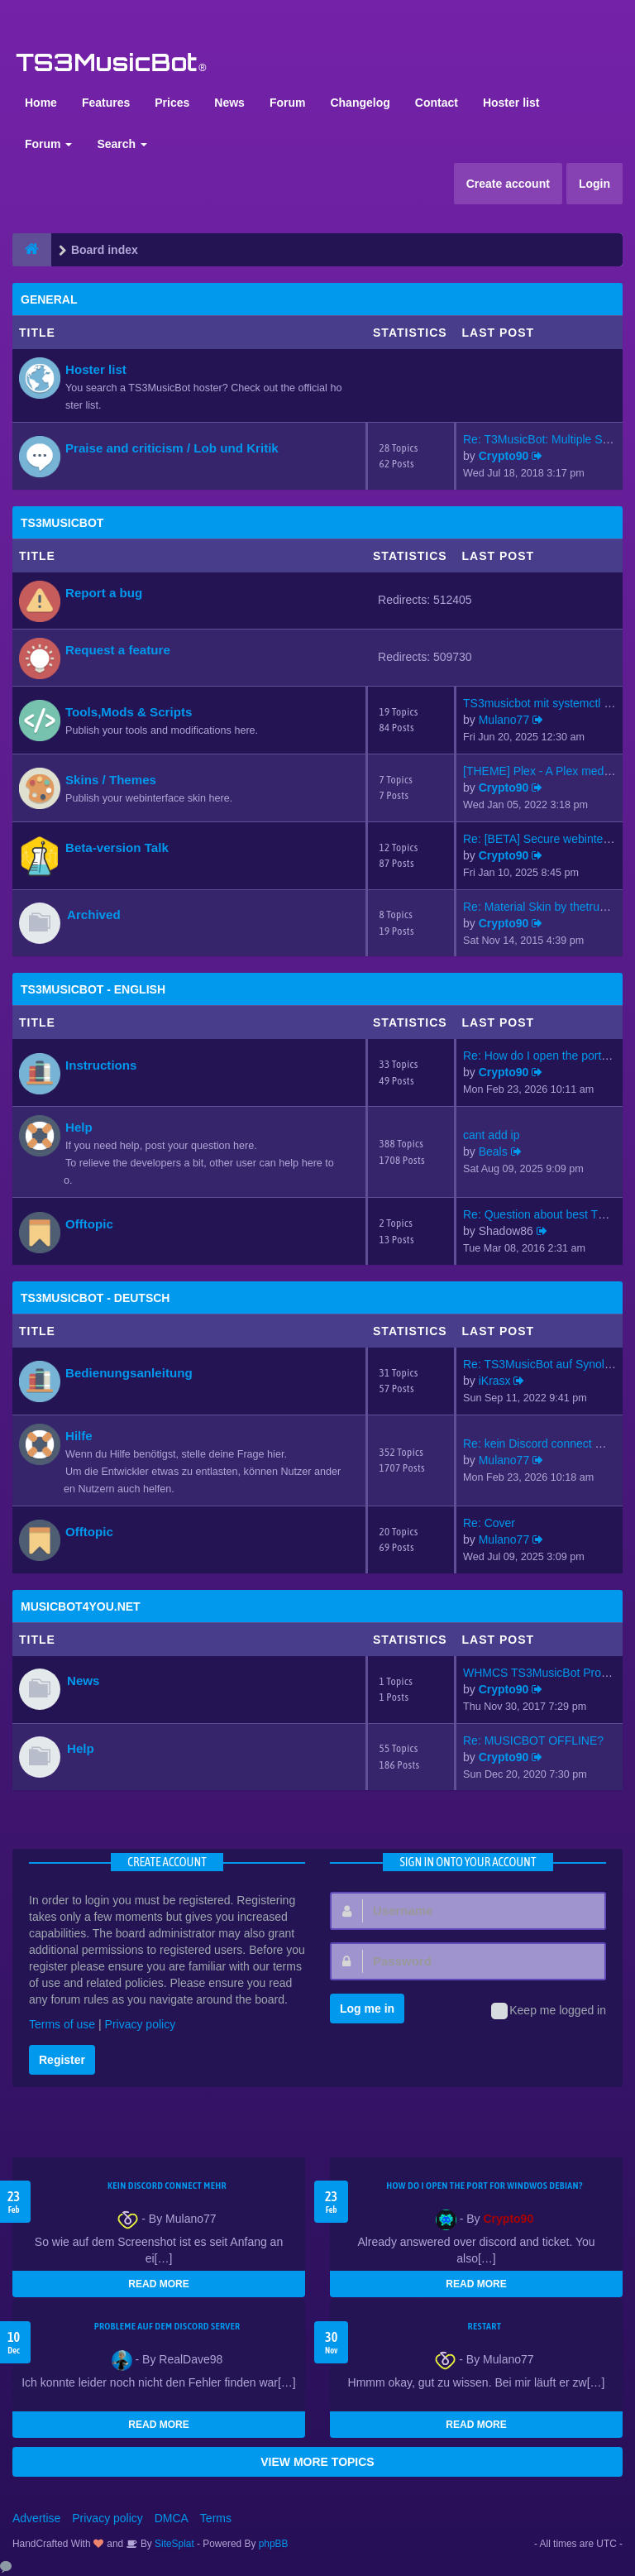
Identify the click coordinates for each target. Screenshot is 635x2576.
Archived (94, 914)
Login (594, 183)
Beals (493, 1151)
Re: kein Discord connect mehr (542, 1443)
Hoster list (511, 102)
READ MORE (158, 2284)
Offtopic (89, 1224)
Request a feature (117, 650)
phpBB (274, 2544)
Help (79, 1127)
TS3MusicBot (62, 522)
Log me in (367, 2008)
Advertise (36, 2518)
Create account (508, 183)
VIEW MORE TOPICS (317, 2461)
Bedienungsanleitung (129, 1373)
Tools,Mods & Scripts (128, 712)
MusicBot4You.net (81, 1606)
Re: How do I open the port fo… (544, 1055)
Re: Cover (489, 1523)
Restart (485, 2326)
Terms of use (62, 2024)
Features (106, 102)
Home (41, 102)
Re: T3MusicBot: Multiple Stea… (546, 439)
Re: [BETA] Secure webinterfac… (548, 838)
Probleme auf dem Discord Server (167, 2326)
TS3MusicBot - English (93, 989)
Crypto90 (504, 455)
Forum (288, 102)
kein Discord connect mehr (167, 2185)
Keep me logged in (548, 2011)
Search (122, 144)
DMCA (172, 2518)
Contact (436, 102)
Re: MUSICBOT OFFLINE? (533, 1740)
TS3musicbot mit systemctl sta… (547, 703)
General (49, 299)
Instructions (100, 1065)
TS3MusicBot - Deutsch (95, 1298)
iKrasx (495, 1380)
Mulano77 (504, 719)
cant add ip (491, 1135)
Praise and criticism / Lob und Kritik (172, 448)
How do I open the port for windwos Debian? (484, 2185)
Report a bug (103, 593)
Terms (216, 2518)
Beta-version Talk (117, 847)
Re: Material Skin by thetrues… (543, 906)
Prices (172, 102)
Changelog (359, 102)
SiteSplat (173, 2544)
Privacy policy (140, 2024)
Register (62, 2059)
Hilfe (79, 1436)
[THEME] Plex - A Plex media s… (548, 771)
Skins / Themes (110, 780)
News (229, 102)
